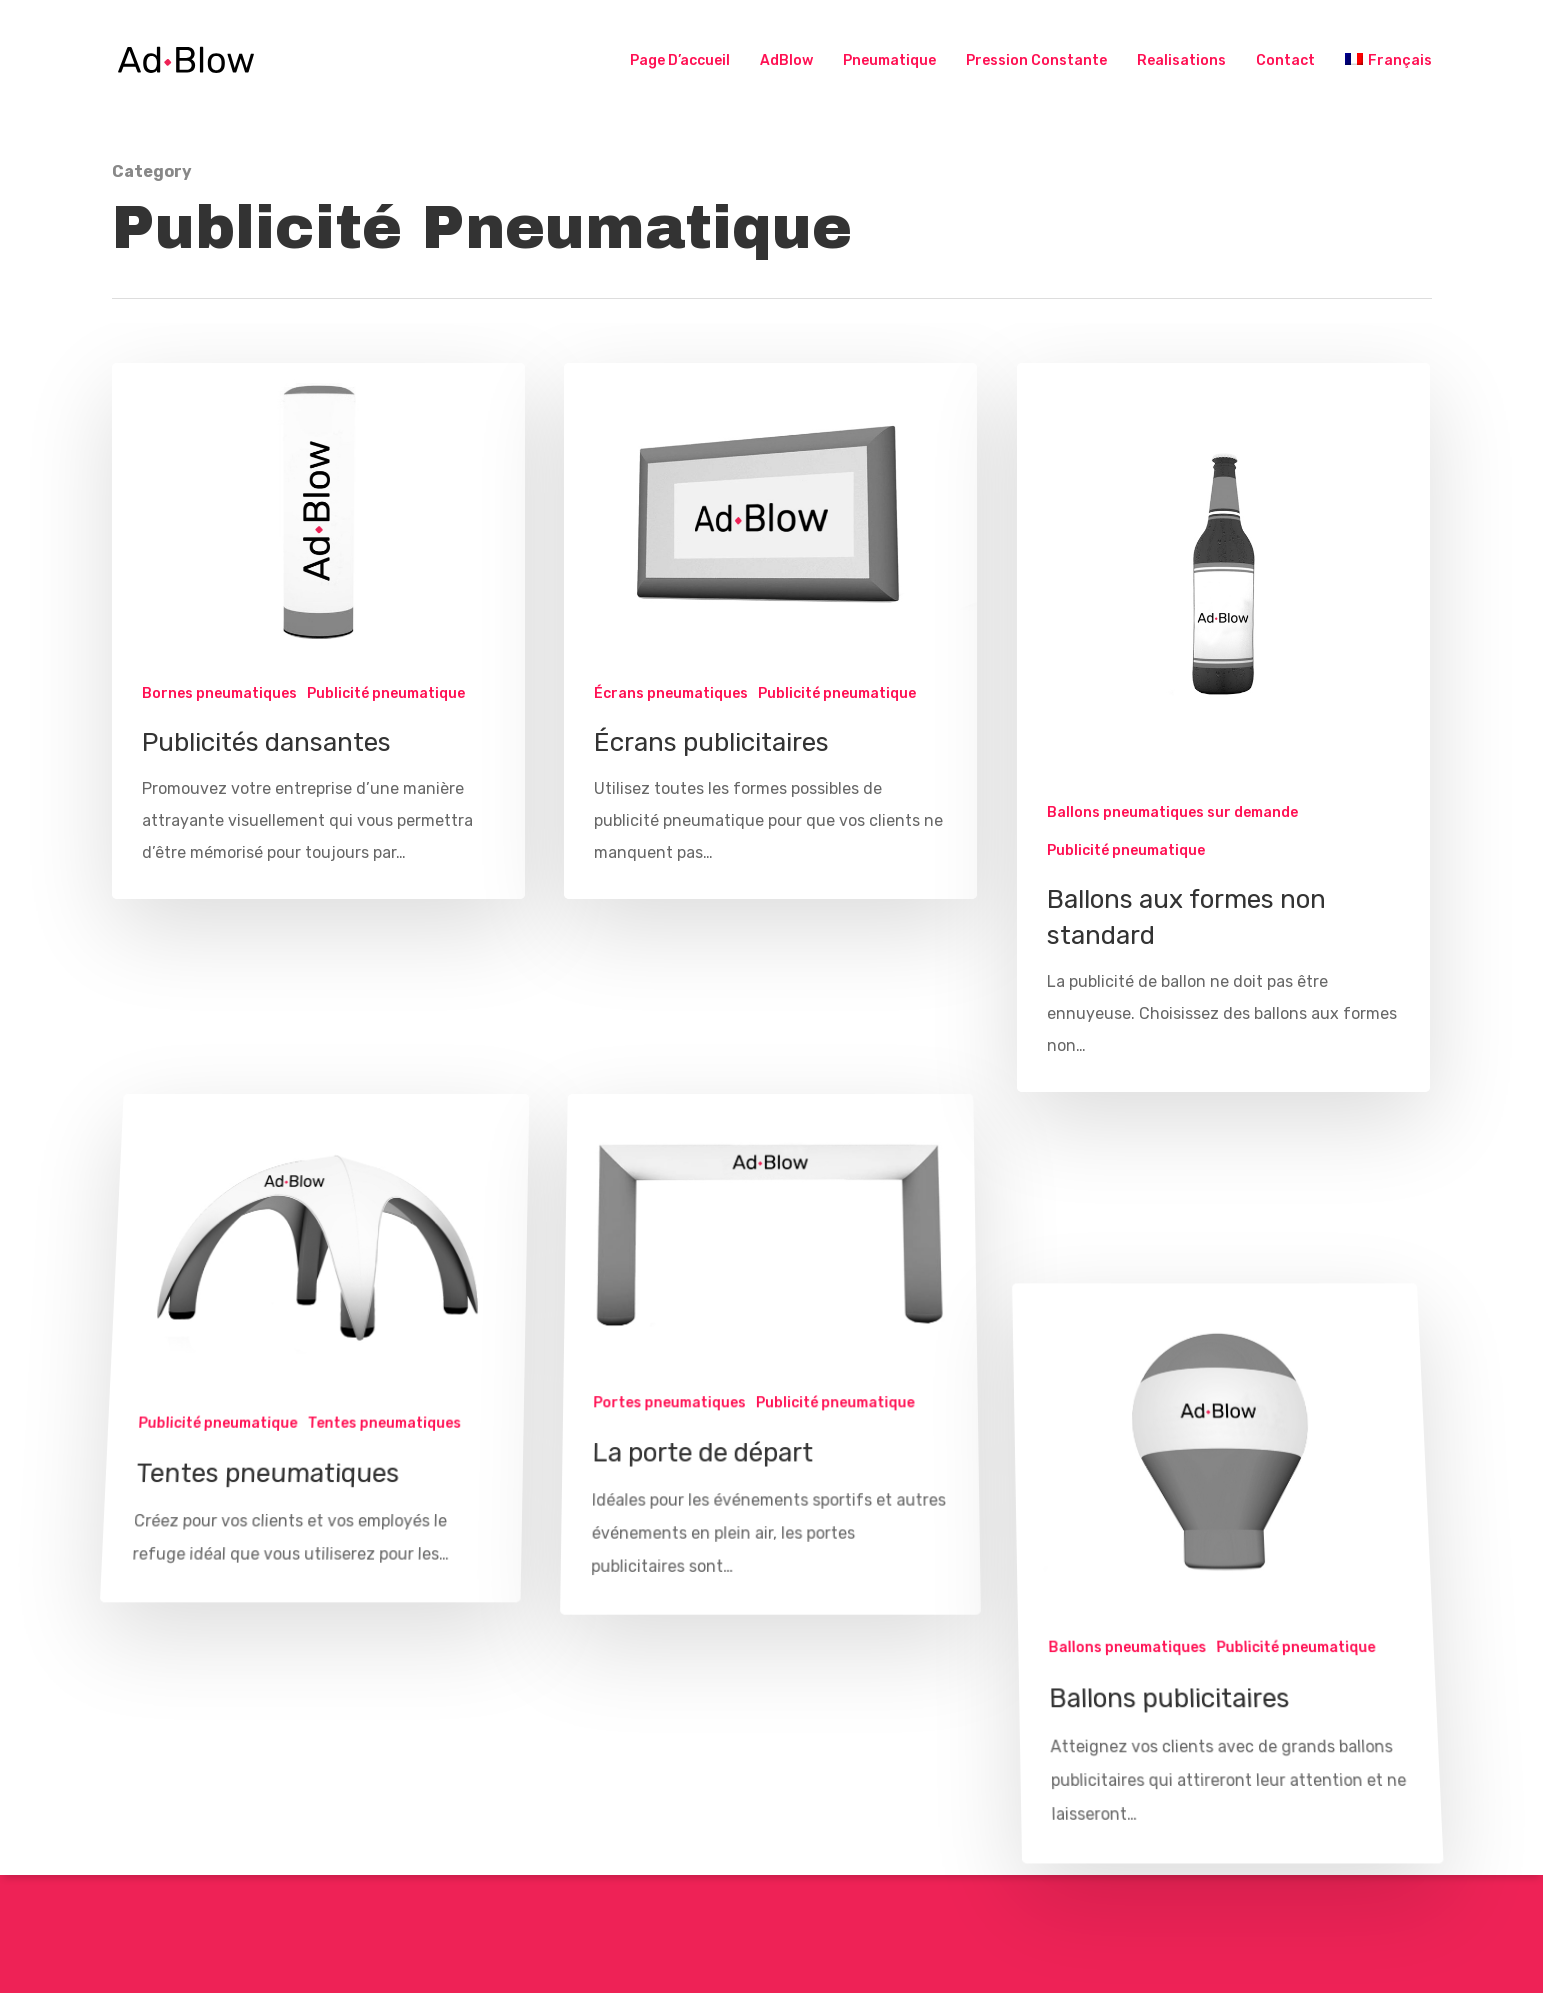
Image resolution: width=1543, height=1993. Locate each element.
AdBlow (786, 60)
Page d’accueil (680, 60)
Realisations (1181, 60)
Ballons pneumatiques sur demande (1172, 814)
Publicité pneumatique (386, 693)
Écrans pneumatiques (671, 693)
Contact (1285, 60)
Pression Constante (1036, 60)
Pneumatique (889, 60)
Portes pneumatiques (668, 1482)
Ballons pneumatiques (1128, 1728)
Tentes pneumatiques (382, 1504)
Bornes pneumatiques (219, 693)
